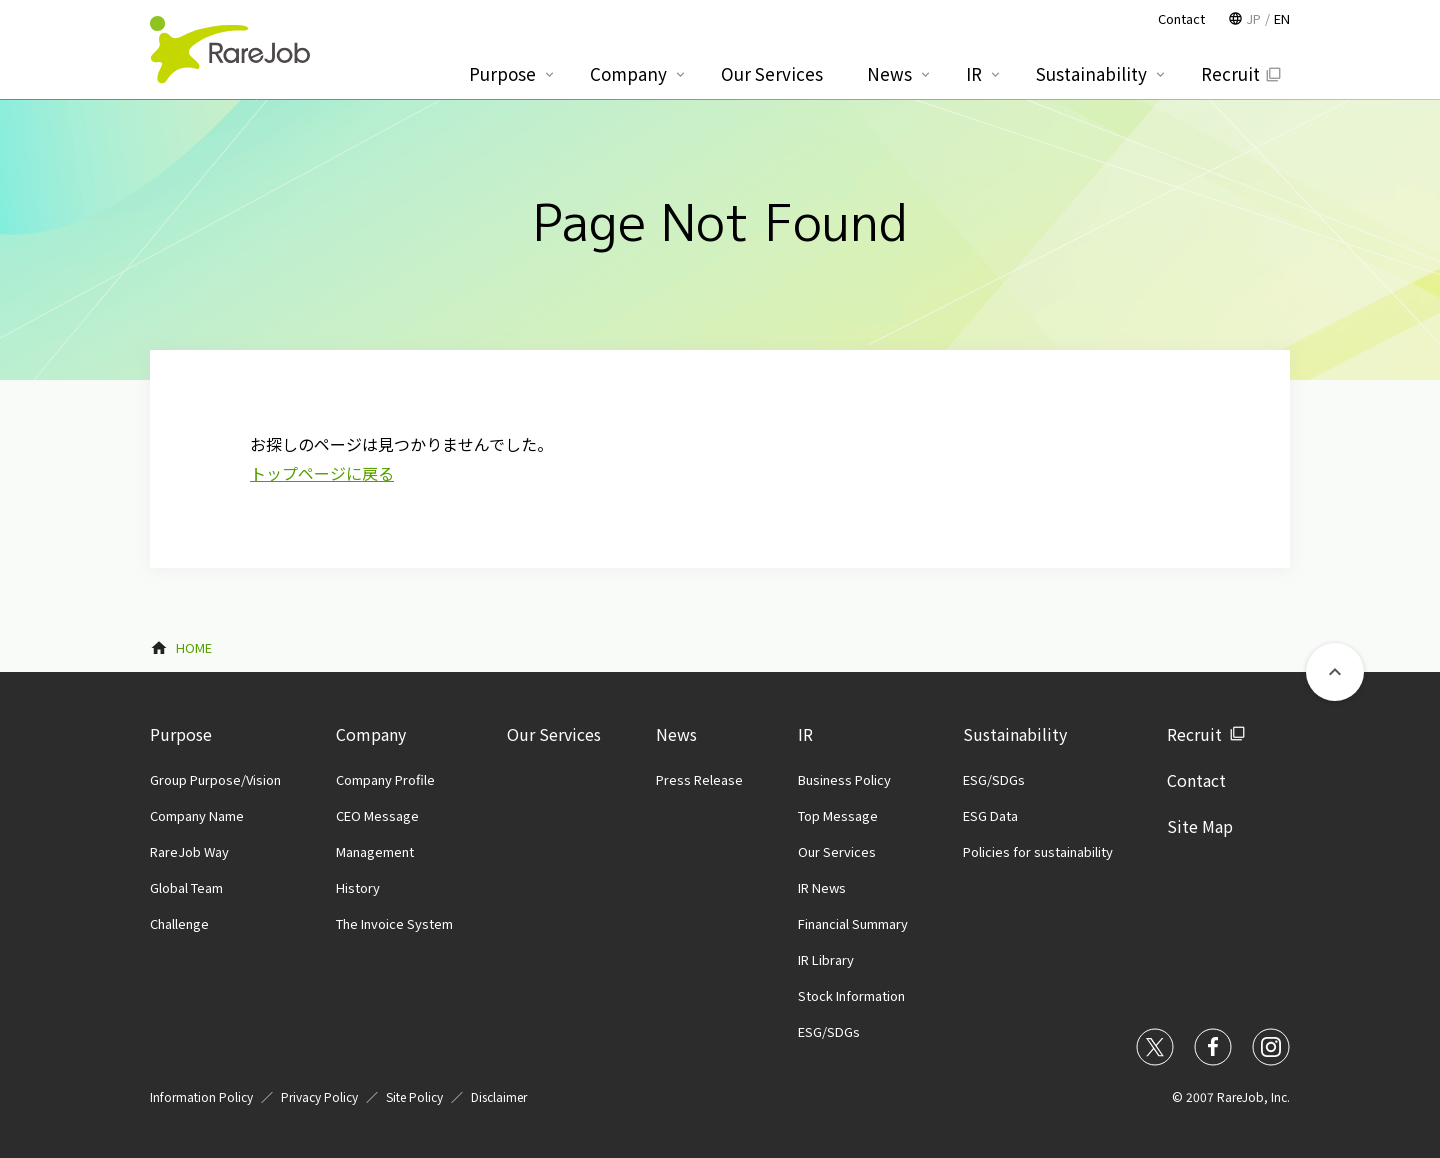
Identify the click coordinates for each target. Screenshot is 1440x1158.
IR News (822, 887)
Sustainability (1015, 734)
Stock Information (851, 995)
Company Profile (385, 779)
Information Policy (201, 1096)
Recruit (1194, 734)
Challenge (179, 923)
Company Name (197, 815)
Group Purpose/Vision (215, 779)
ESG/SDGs (829, 1031)
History (358, 887)
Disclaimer (499, 1096)
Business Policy (844, 779)
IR (805, 734)
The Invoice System (394, 923)
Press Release (699, 779)
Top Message (838, 815)
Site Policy (414, 1096)
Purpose (181, 734)
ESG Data (990, 815)
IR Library (826, 959)
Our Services (554, 734)
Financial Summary (853, 923)
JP (1253, 18)
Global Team (186, 887)
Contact (1196, 780)
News (676, 734)
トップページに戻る (322, 473)
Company (371, 734)
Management (375, 851)
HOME (194, 647)
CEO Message (377, 815)
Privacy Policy (319, 1096)
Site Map (1200, 826)
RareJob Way (189, 851)
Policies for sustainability (1038, 851)
